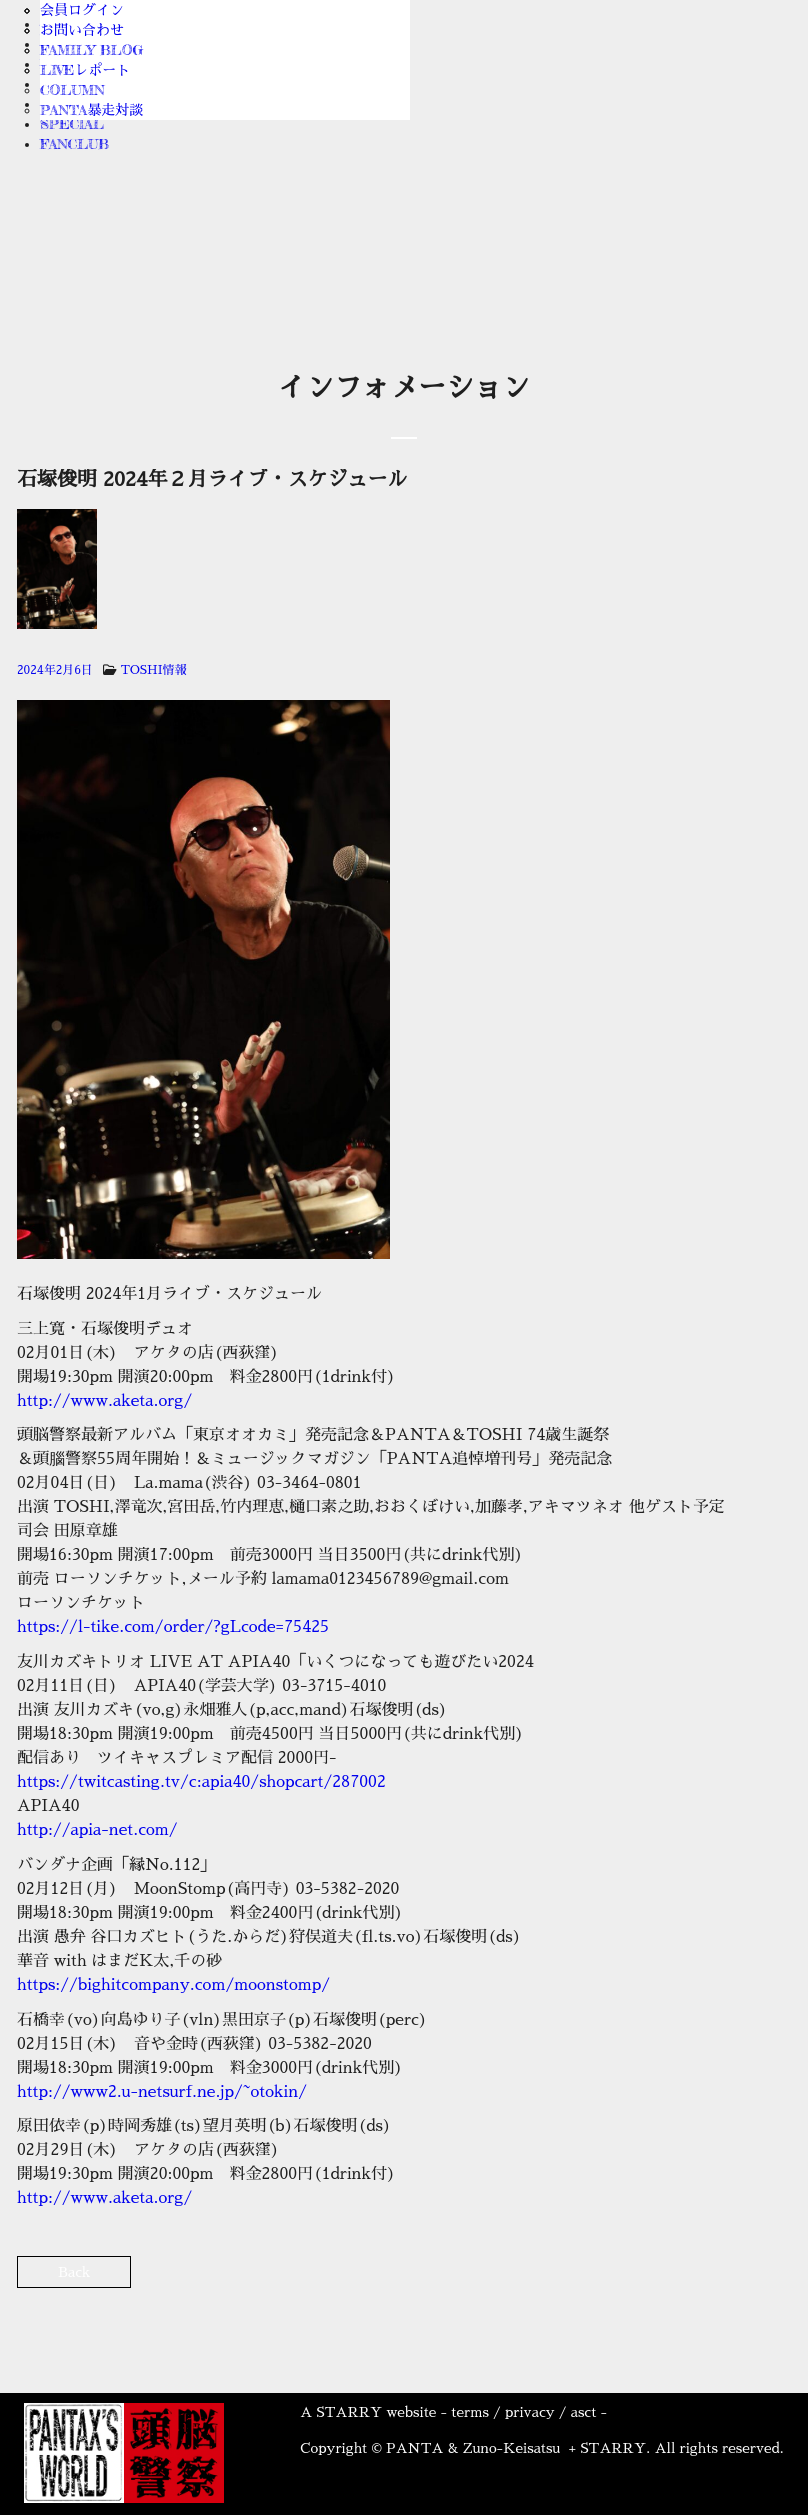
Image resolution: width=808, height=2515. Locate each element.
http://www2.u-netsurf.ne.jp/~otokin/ (162, 2092)
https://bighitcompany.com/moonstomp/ (173, 1985)
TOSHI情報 (154, 670)
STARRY (349, 2412)
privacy (530, 2412)
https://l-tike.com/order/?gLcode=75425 (173, 1627)
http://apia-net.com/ (97, 1830)
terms (470, 2412)
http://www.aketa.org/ (104, 1401)
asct (584, 2412)
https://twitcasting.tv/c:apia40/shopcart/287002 (201, 1782)
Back (74, 2272)
